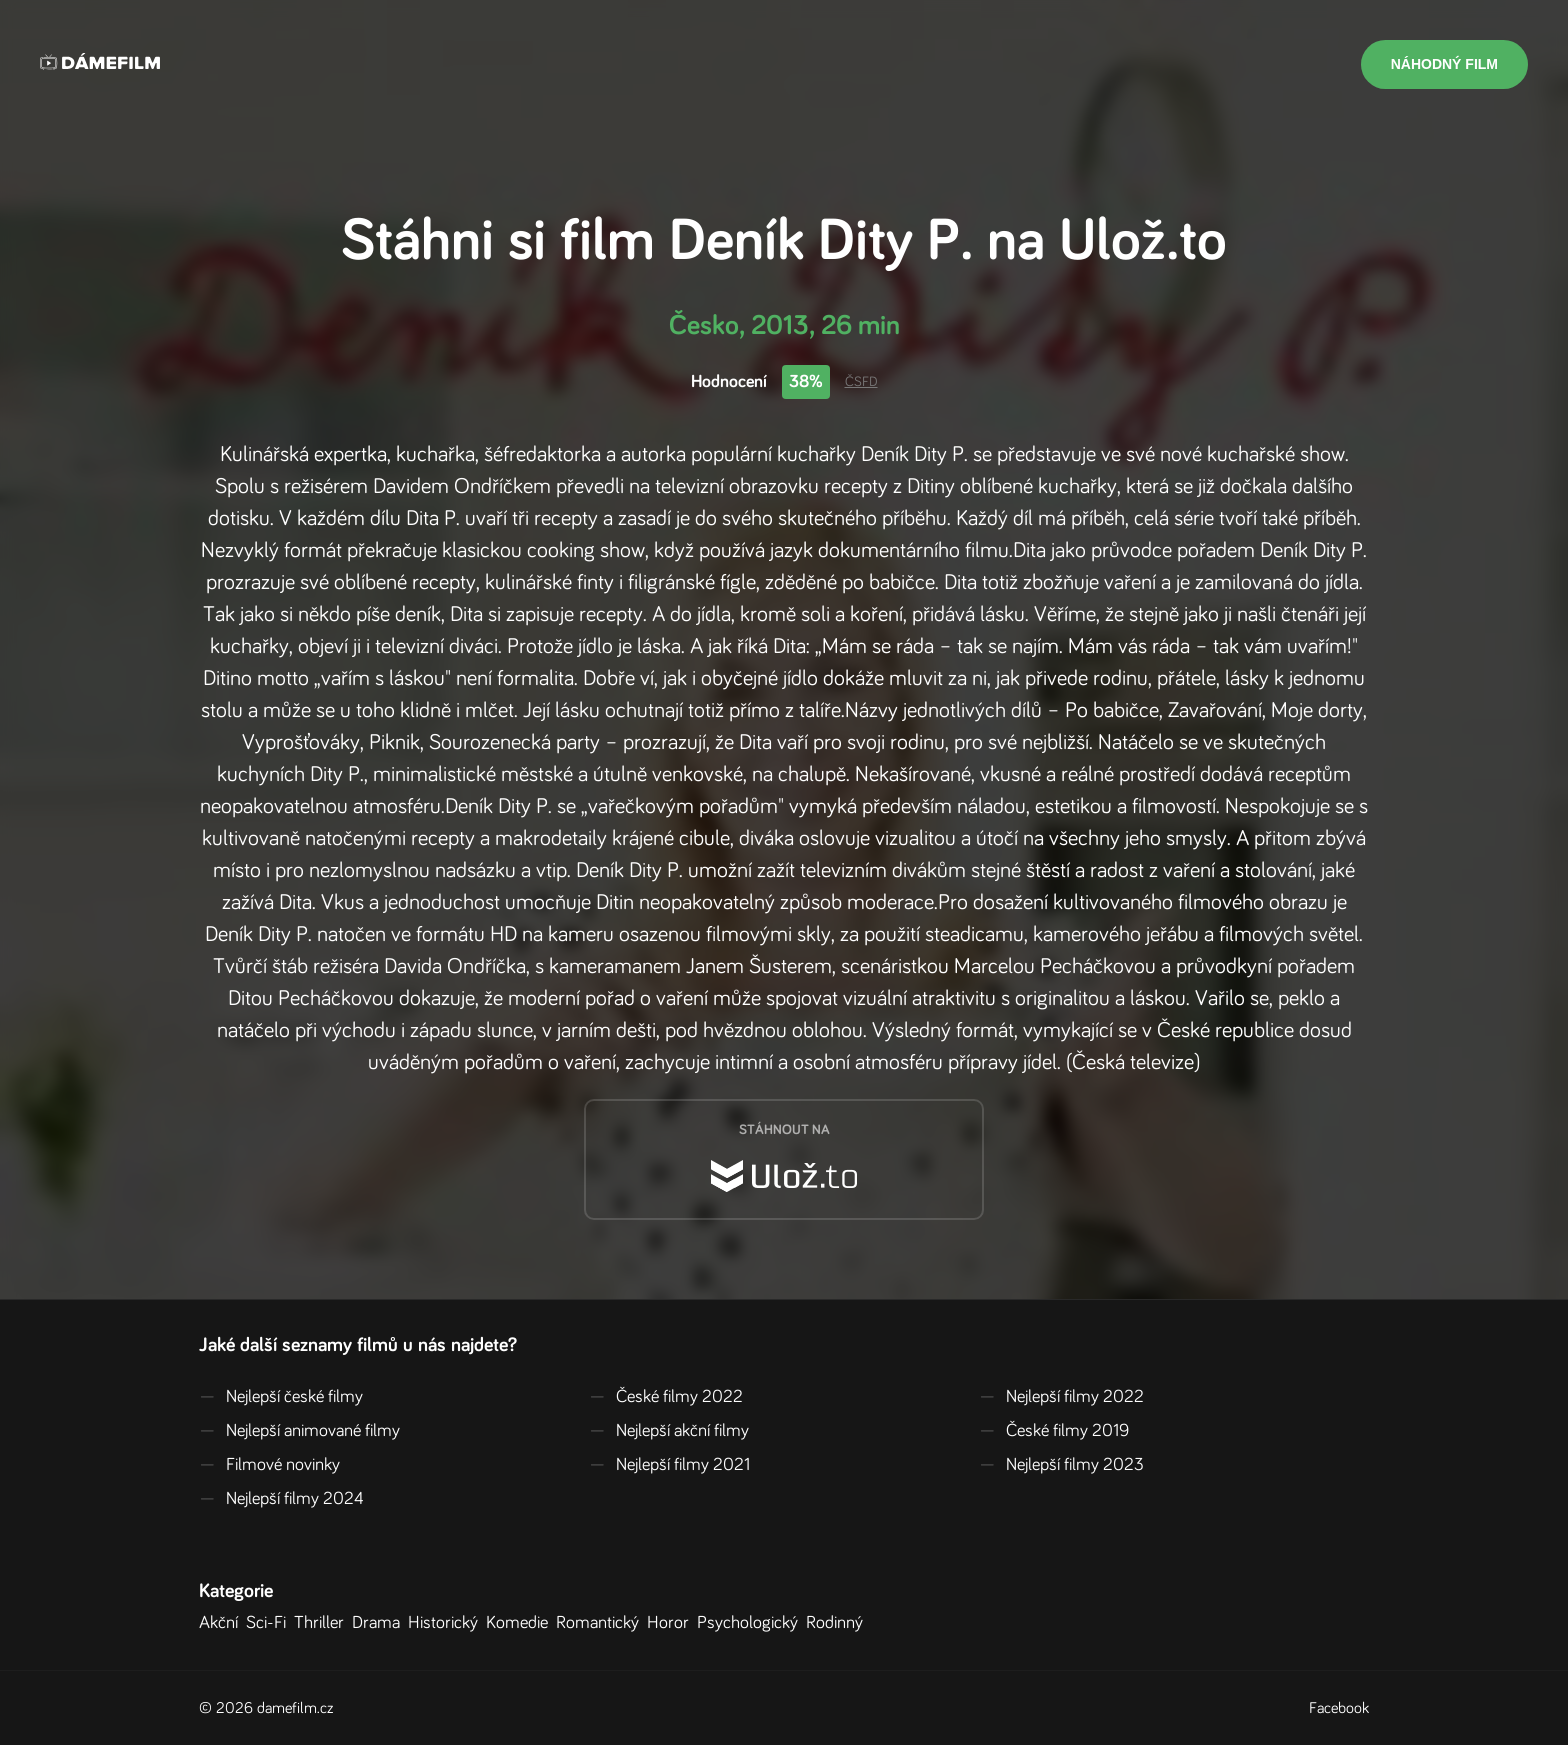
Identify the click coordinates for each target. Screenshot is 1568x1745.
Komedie (521, 1623)
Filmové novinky (269, 1465)
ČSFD (861, 382)
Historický (447, 1623)
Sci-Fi (270, 1623)
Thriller (323, 1623)
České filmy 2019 (1054, 1431)
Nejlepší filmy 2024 (281, 1499)
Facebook (1339, 1708)
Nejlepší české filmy (281, 1397)
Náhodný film (1444, 64)
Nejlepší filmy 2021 (669, 1465)
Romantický (601, 1623)
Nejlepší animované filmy (299, 1431)
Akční (222, 1623)
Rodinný (838, 1623)
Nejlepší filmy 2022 (1061, 1397)
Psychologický (751, 1623)
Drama (380, 1623)
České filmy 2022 (666, 1397)
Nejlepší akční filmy (669, 1431)
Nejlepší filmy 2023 (1061, 1465)
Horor (672, 1623)
